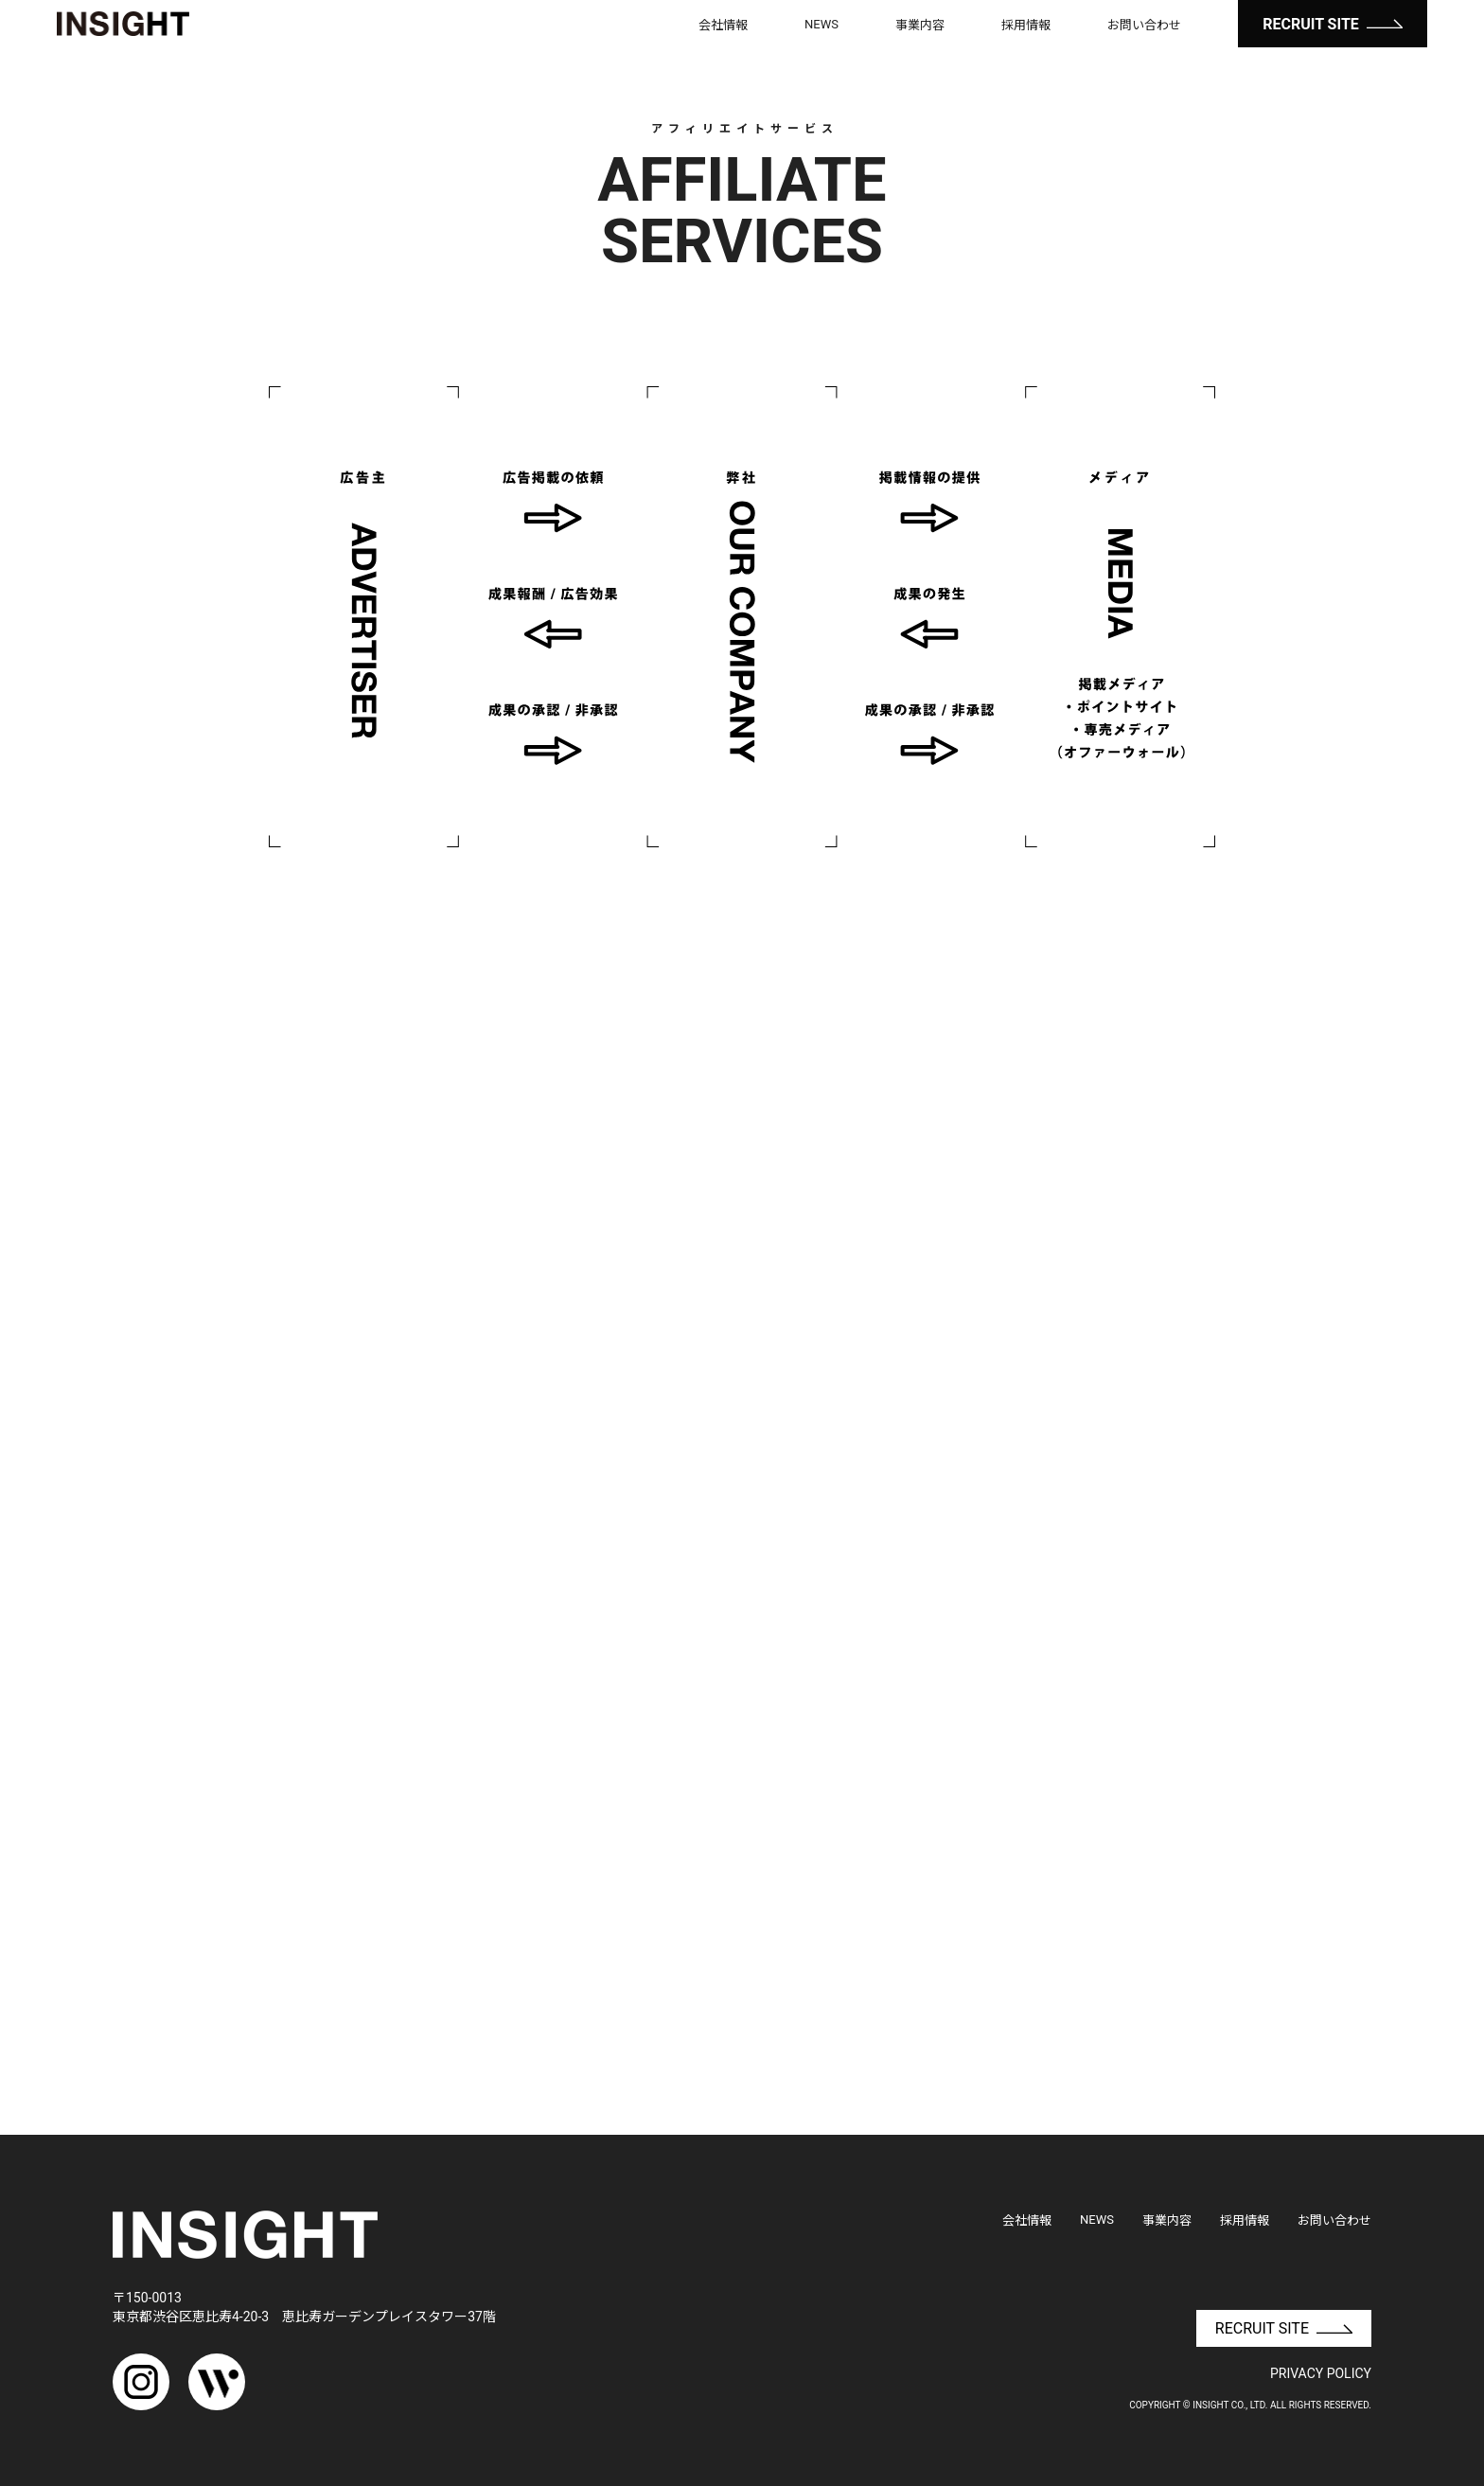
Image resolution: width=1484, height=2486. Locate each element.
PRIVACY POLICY (1320, 2373)
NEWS (821, 24)
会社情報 (723, 25)
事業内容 (920, 25)
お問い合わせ (1144, 25)
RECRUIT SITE (1333, 24)
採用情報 (1026, 25)
